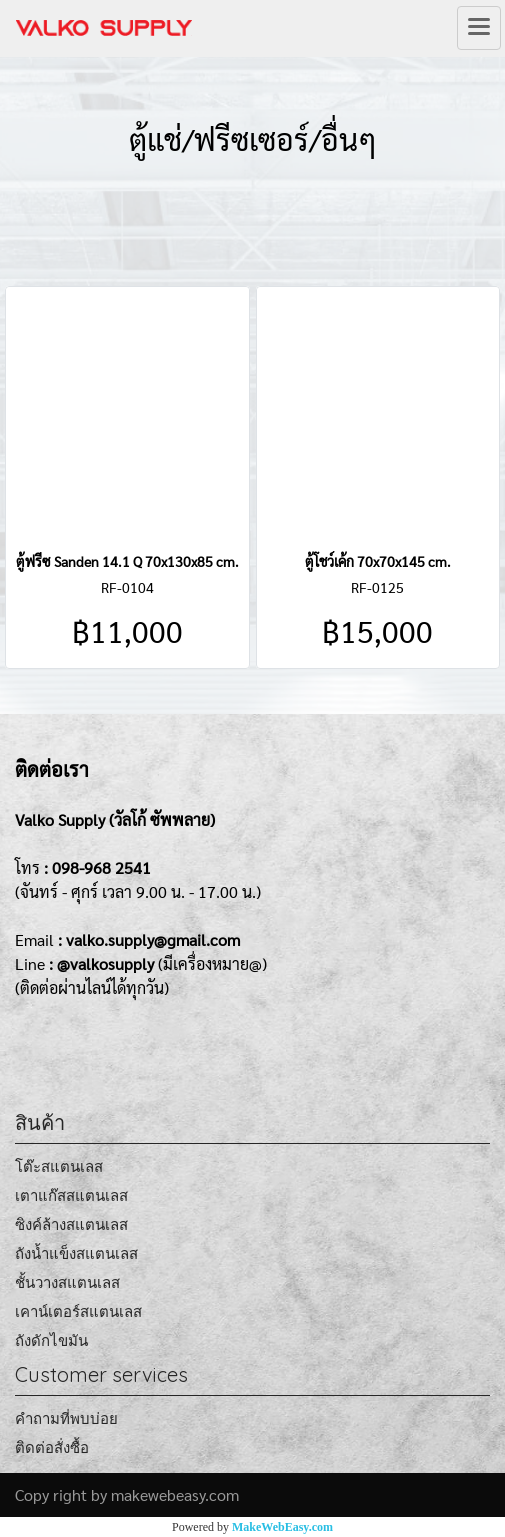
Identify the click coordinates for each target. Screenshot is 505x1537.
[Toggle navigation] (479, 28)
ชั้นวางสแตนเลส (67, 1282)
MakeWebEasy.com (282, 1527)
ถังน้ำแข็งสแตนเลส (76, 1253)
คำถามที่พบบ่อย (66, 1418)
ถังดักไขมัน (51, 1340)
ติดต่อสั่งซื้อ (52, 1447)
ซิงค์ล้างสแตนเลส (71, 1224)
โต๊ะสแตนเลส (59, 1166)
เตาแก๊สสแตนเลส (71, 1195)
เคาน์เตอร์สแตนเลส (78, 1311)
